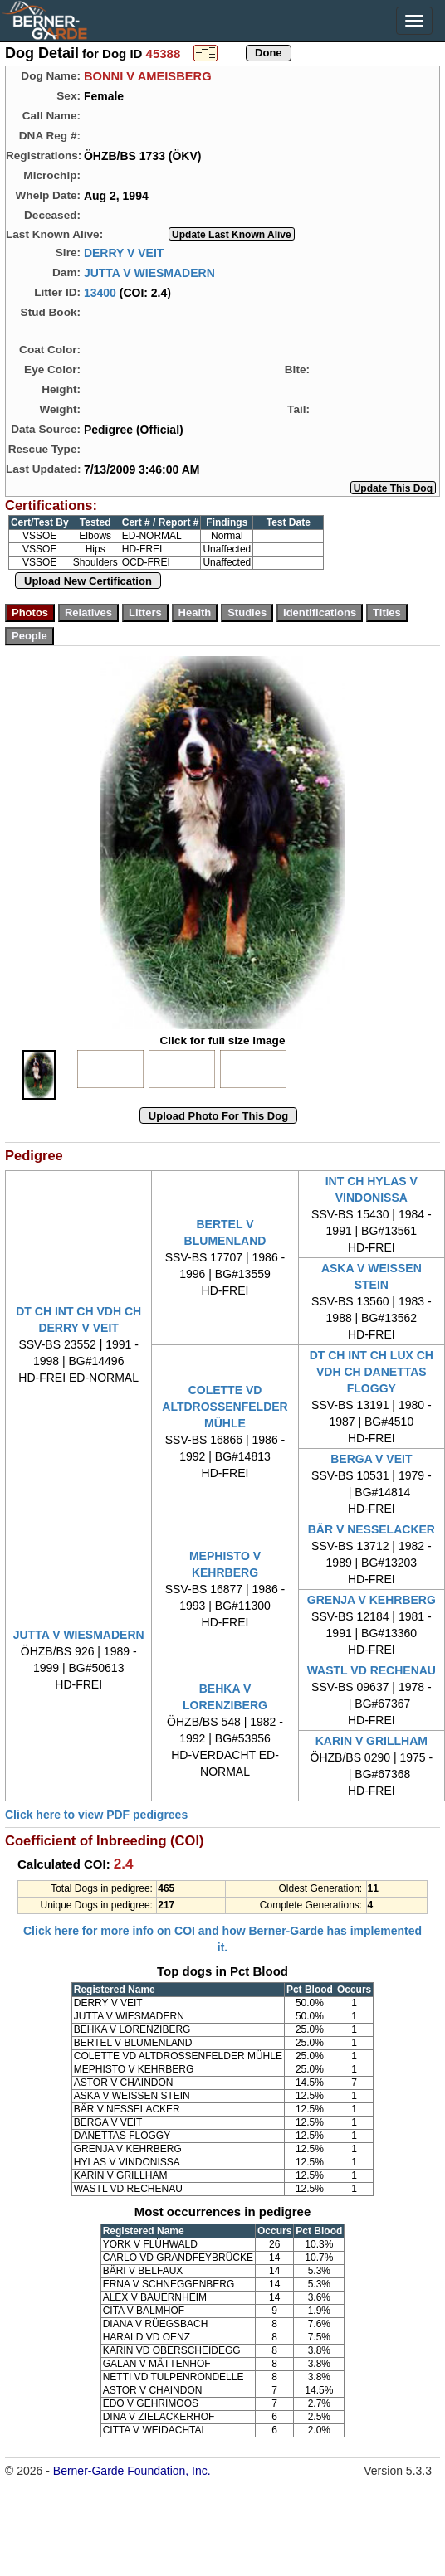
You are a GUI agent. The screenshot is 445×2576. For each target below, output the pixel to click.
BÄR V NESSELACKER (371, 1529)
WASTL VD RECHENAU (371, 1670)
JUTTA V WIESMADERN (149, 272)
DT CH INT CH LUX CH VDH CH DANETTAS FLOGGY (371, 1372)
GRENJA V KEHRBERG (371, 1599)
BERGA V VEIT (371, 1458)
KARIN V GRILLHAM (371, 1740)
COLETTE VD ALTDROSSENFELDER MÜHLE (224, 1406)
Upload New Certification (88, 581)
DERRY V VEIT (124, 252)
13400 (100, 292)
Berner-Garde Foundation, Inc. (132, 2470)
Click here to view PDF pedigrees (96, 1814)
